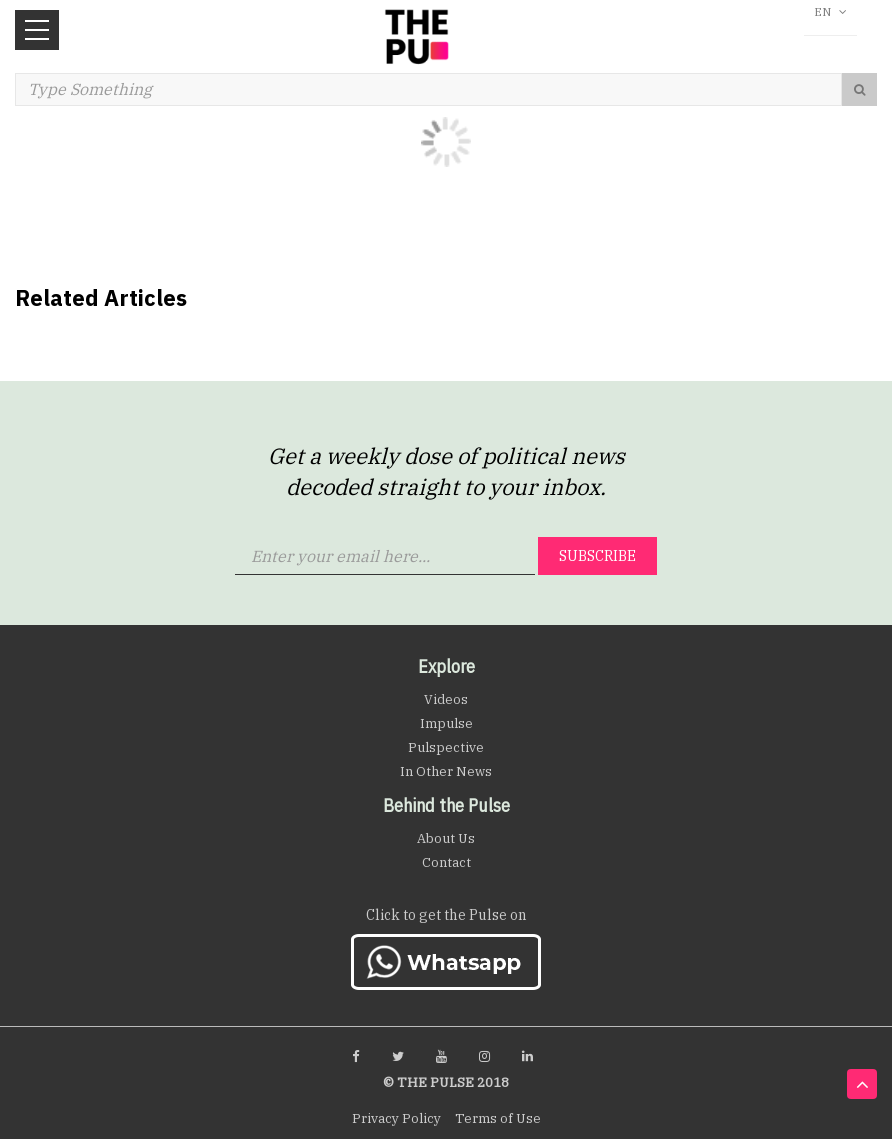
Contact (446, 862)
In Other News (446, 771)
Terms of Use (498, 1118)
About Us (446, 838)
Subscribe (597, 556)
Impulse (446, 723)
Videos (446, 699)
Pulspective (446, 747)
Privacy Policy (396, 1118)
